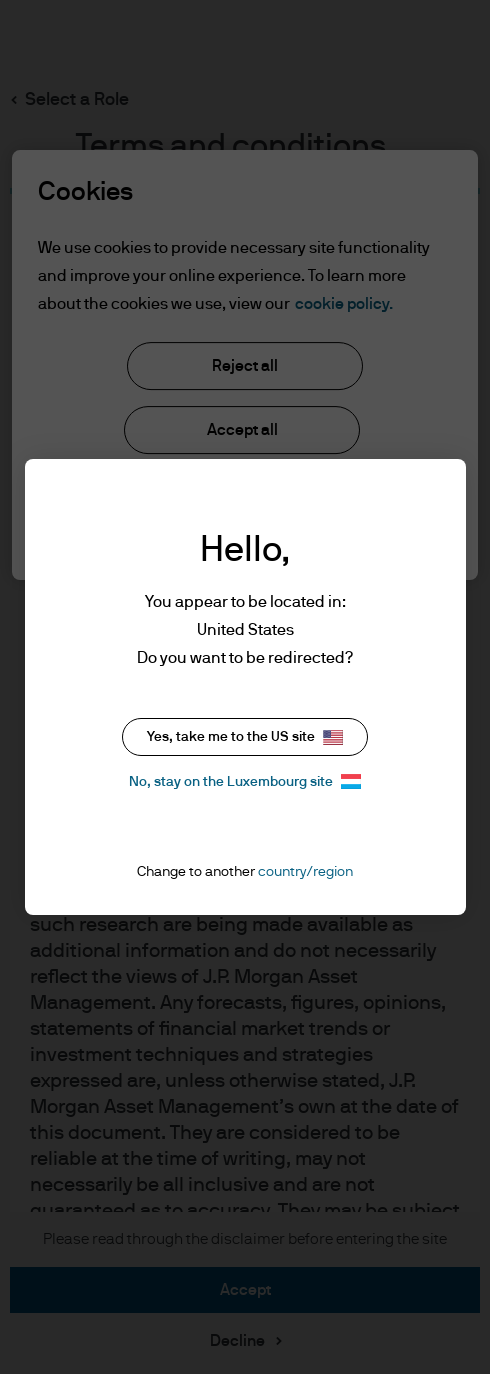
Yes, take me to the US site (245, 737)
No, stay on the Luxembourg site (245, 781)
